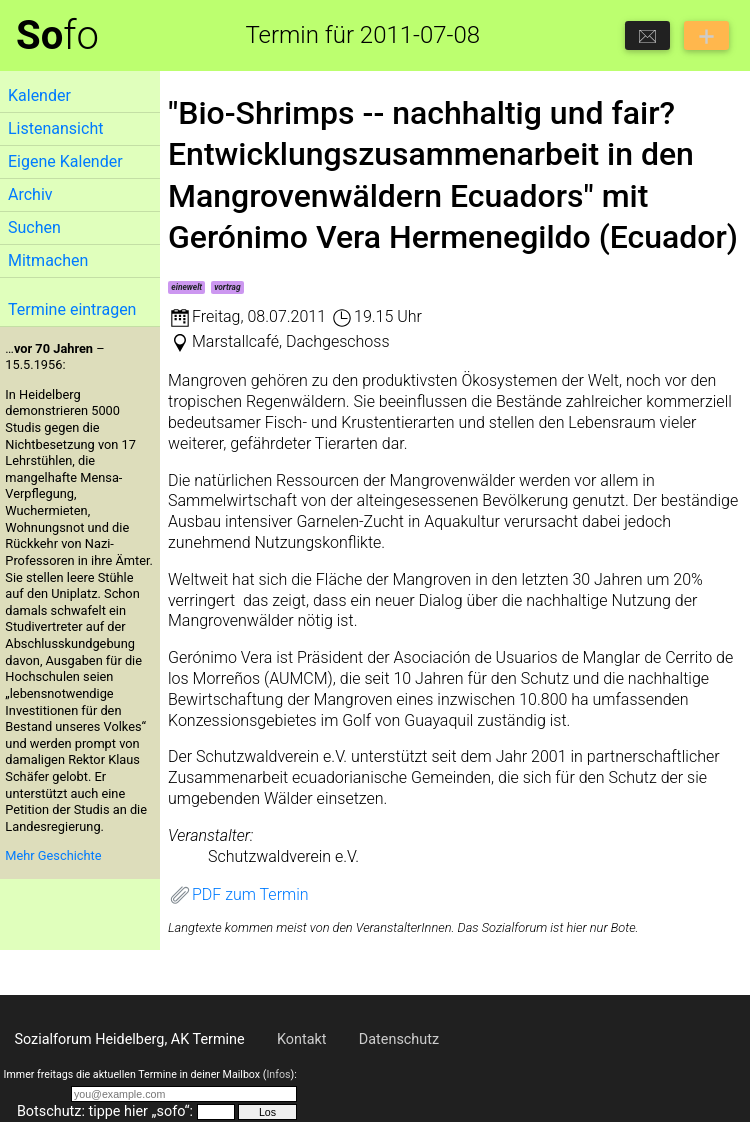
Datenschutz (399, 1039)
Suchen (34, 227)
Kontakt (302, 1039)
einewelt (186, 287)
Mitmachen (48, 260)
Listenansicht (55, 128)
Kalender (39, 95)
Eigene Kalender (65, 161)
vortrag (227, 287)
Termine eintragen (72, 309)
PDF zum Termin (238, 894)
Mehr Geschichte (53, 855)
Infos (278, 1074)
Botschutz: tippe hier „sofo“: (105, 1111)
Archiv (30, 194)
